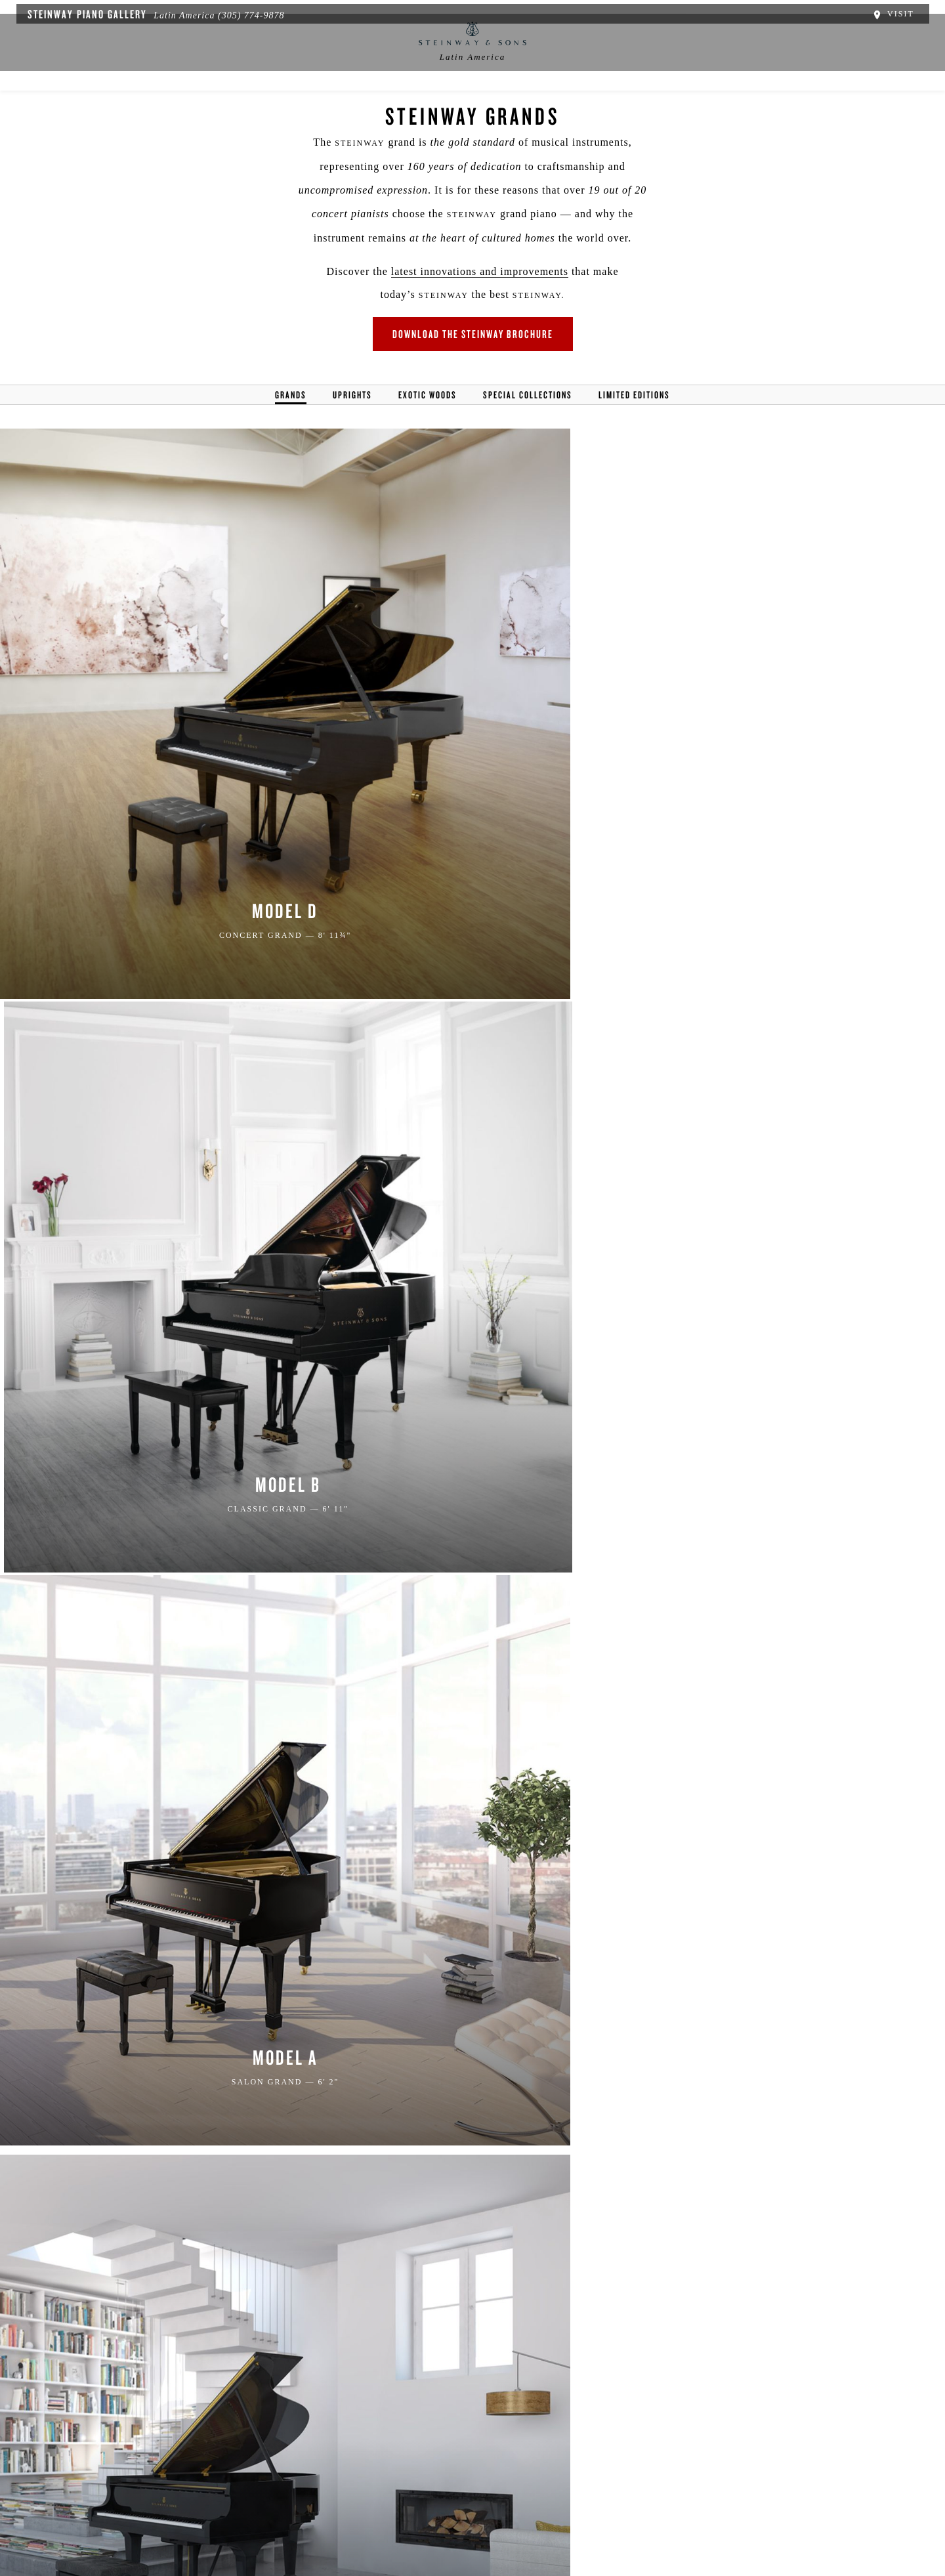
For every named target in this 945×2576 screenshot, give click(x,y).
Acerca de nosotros (120, 2511)
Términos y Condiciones (334, 2511)
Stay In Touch (579, 2443)
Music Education (635, 109)
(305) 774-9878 (243, 13)
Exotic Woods (427, 430)
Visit (900, 11)
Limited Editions (634, 430)
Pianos (551, 109)
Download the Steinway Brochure (472, 365)
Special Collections (527, 430)
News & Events (377, 109)
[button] (337, 2431)
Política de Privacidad (221, 2511)
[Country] (576, 2063)
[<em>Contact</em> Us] (397, 2431)
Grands (290, 430)
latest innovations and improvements (425, 300)
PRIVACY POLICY (312, 2149)
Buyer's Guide (473, 109)
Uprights (352, 430)
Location (291, 109)
